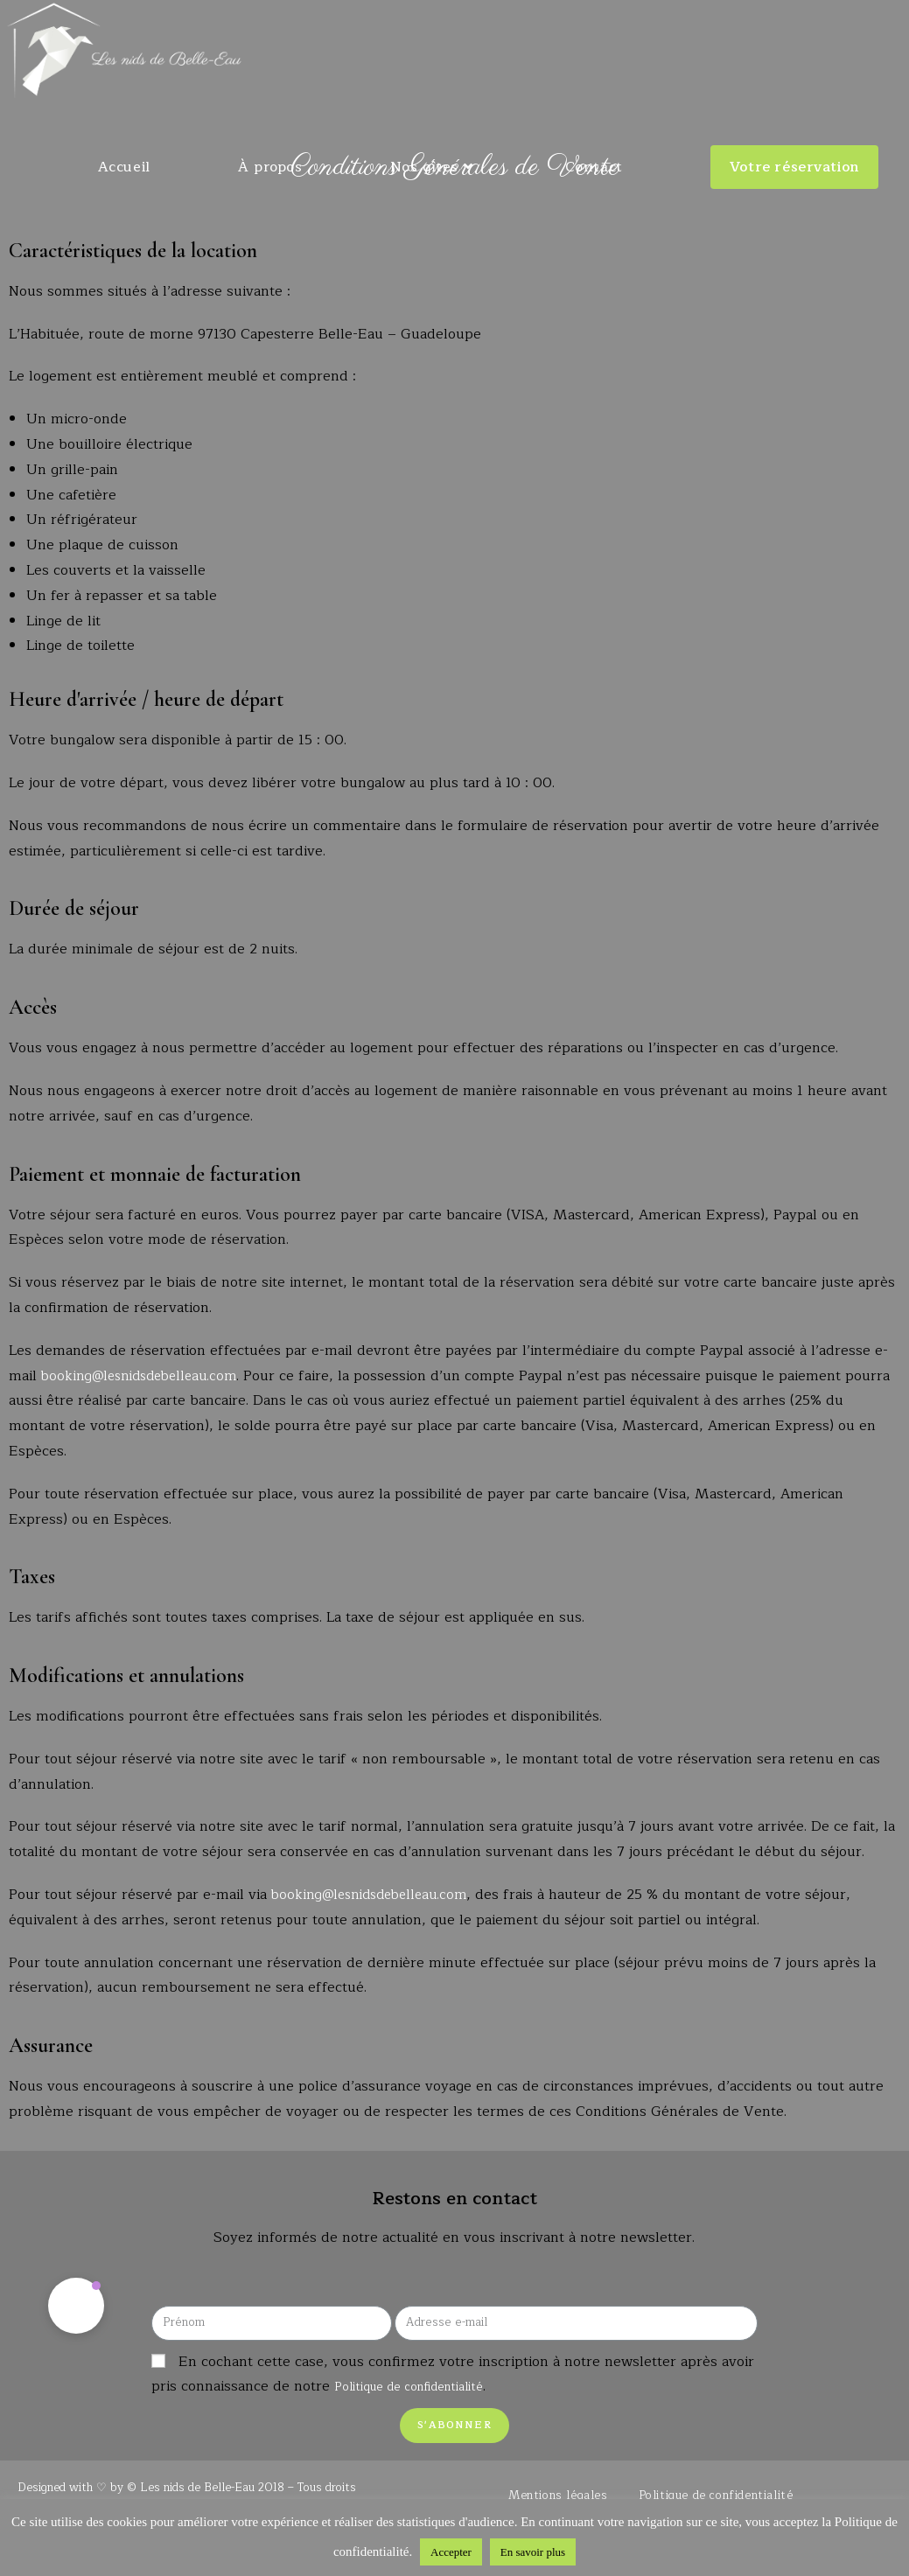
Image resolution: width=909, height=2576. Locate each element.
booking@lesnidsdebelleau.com (145, 1376)
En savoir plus (532, 2552)
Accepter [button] (451, 2552)
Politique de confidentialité (423, 2388)
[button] (76, 2307)
